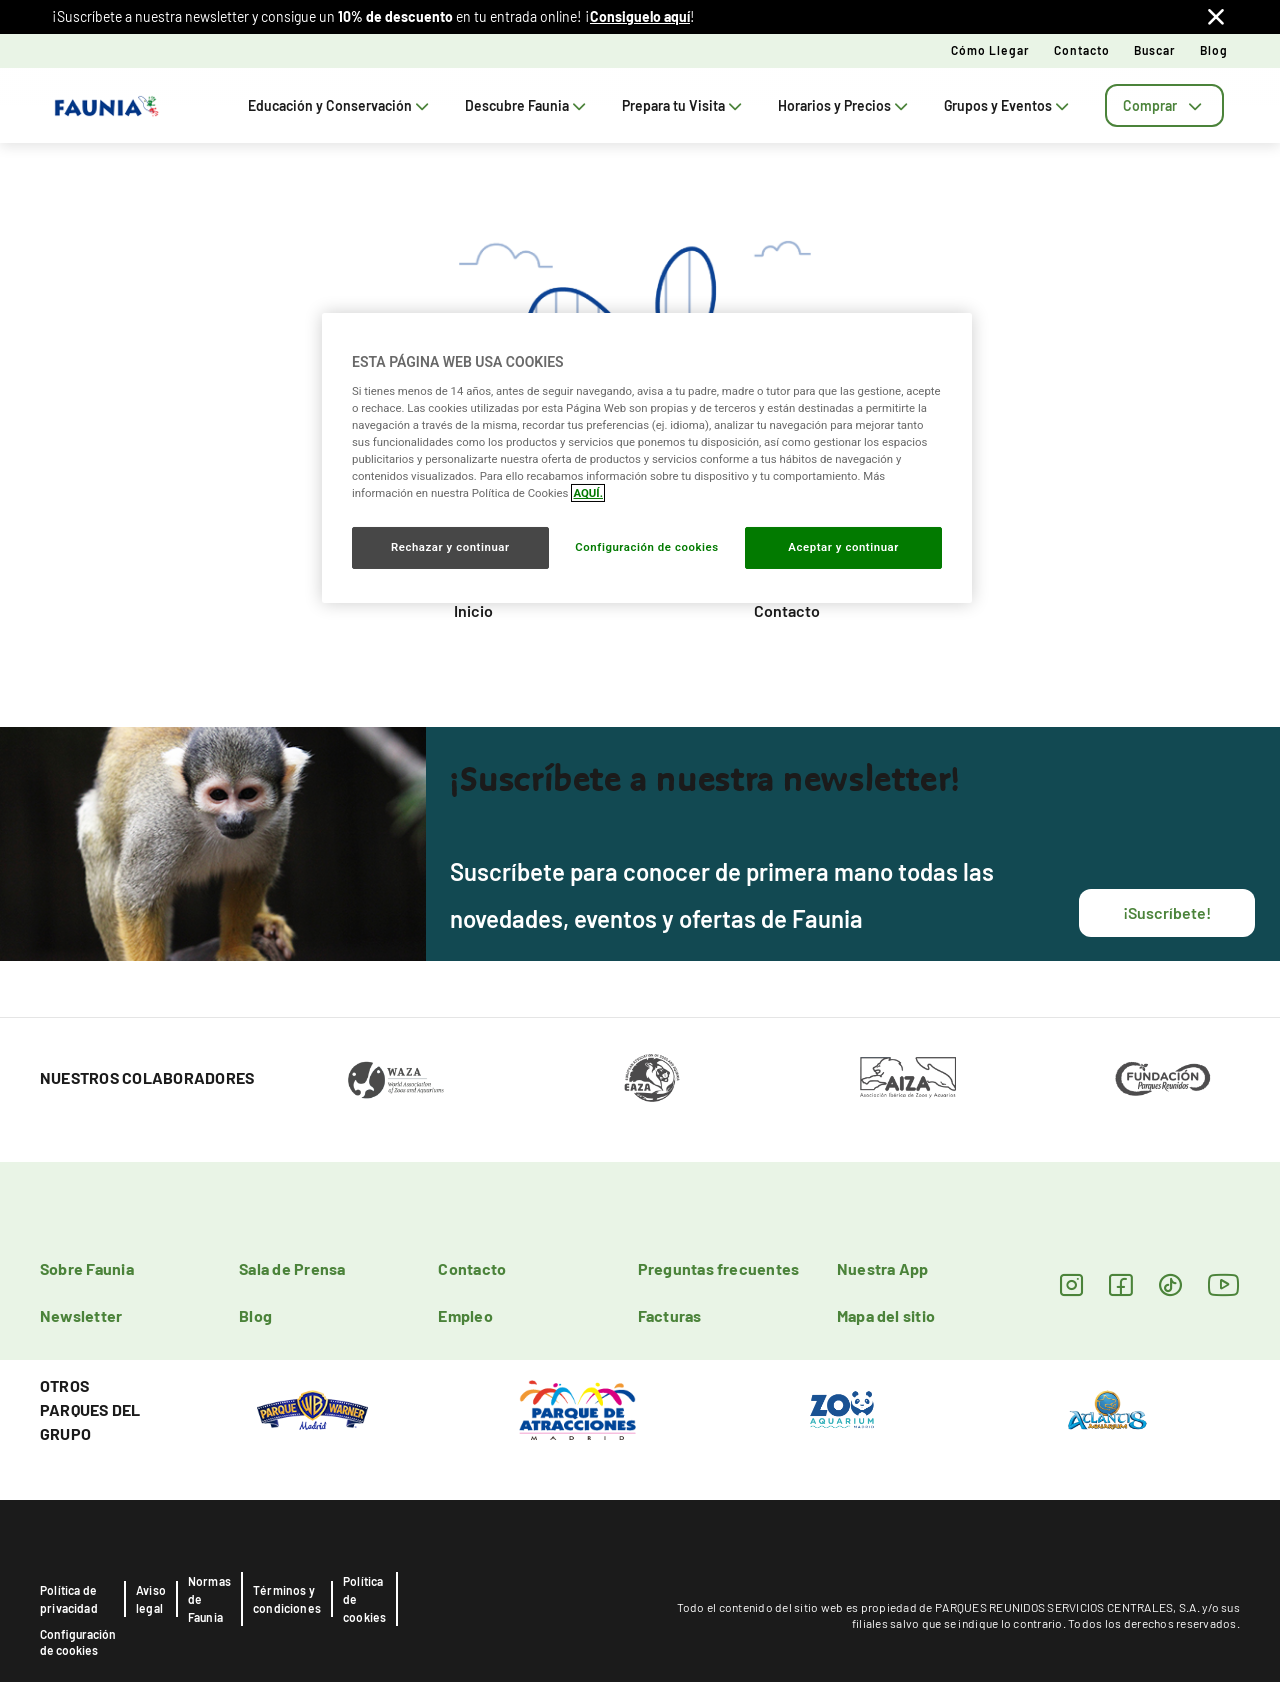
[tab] (1164, 105)
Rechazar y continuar (450, 547)
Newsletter (81, 1315)
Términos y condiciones (287, 1599)
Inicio (473, 610)
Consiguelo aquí (640, 16)
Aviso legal (151, 1599)
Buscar (1155, 50)
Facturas (670, 1315)
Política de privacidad (69, 1599)
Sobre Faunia (87, 1268)
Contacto (1082, 50)
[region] (647, 458)
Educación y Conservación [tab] (340, 105)
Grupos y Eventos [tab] (1008, 105)
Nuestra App (883, 1268)
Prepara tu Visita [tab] (684, 105)
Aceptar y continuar (843, 547)
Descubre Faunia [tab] (527, 105)
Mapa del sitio (886, 1315)
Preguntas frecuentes (719, 1268)
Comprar (1164, 105)
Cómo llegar (990, 50)
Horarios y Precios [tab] (845, 105)
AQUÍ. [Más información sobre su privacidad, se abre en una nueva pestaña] (588, 493)
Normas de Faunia (209, 1599)
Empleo (465, 1315)
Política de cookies (364, 1599)
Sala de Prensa (292, 1268)
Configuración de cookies (78, 1642)
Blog (1214, 50)
